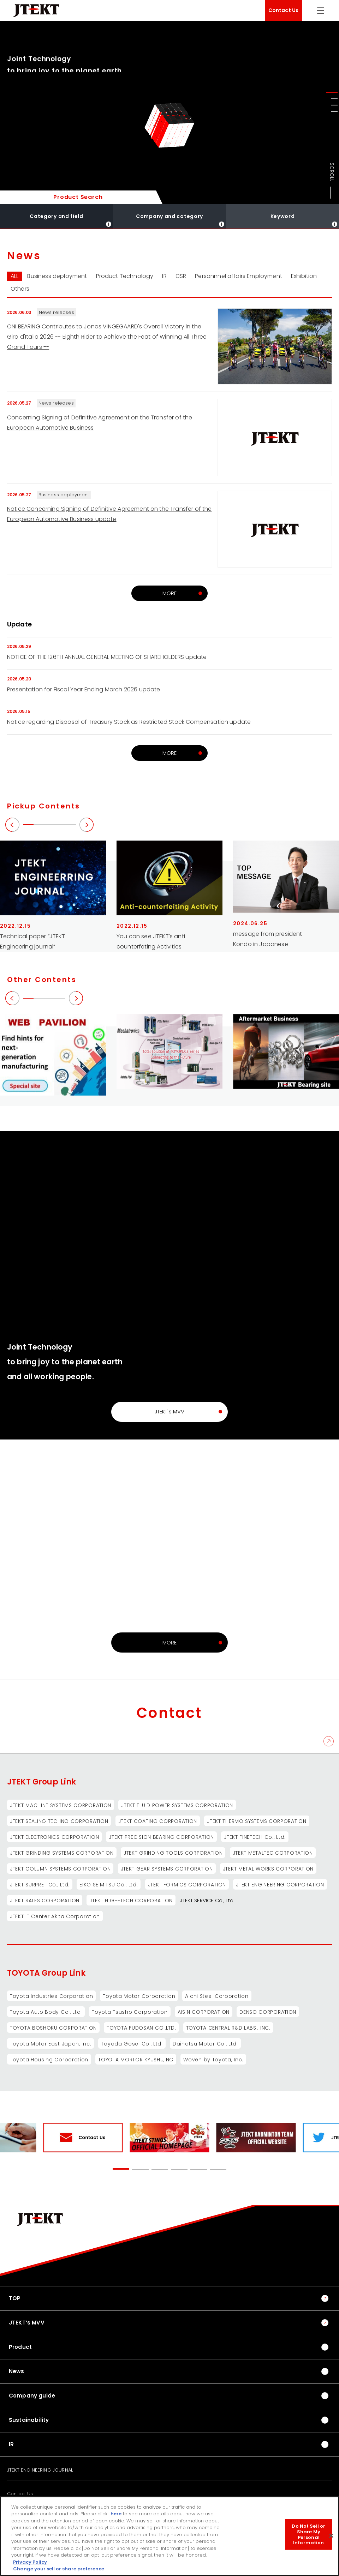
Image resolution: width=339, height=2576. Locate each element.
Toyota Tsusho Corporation (130, 2012)
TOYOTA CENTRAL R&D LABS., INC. (228, 2027)
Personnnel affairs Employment (238, 276)
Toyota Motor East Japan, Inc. (50, 2043)
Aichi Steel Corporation (216, 1996)
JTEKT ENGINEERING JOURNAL (40, 2470)
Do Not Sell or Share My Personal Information (308, 2534)
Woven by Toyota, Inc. (213, 2059)
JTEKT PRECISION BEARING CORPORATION (161, 1837)
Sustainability (29, 2420)
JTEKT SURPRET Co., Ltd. (40, 1884)
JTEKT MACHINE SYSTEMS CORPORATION (60, 1805)
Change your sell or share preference (58, 2568)
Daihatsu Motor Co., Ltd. (205, 2043)
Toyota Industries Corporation (51, 1996)
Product (20, 2347)
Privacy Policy (30, 2562)
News (16, 2371)
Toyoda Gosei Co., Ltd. (131, 2043)
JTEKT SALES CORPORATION (44, 1900)
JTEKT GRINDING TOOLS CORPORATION (173, 1852)
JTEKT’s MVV (26, 2322)
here (116, 2513)
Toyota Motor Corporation (139, 1996)
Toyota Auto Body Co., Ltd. (46, 2012)
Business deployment (57, 276)
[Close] (331, 2536)
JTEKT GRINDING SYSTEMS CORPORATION (62, 1852)
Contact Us (283, 10)
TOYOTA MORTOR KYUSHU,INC (135, 2059)
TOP (14, 2298)
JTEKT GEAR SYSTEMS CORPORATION (167, 1868)
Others (20, 289)
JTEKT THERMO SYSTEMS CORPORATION (256, 1821)
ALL (14, 276)
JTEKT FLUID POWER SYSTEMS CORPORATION (177, 1805)
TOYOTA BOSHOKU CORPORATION (53, 2027)
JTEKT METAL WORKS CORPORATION (268, 1868)
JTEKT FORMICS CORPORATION (187, 1884)
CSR (181, 276)
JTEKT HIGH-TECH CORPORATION (131, 1900)
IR (164, 276)
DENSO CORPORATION (267, 2012)
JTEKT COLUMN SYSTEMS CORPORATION (60, 1868)
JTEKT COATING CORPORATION (157, 1821)
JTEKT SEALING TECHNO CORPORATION (59, 1821)
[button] (332, 92)
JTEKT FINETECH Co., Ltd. (255, 1837)
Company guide (32, 2395)
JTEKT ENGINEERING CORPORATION (280, 1884)
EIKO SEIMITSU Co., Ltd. (108, 1884)
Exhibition (304, 276)
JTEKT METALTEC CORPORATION (273, 1852)
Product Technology (125, 276)
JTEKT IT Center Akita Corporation (55, 1916)
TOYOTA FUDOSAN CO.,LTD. (141, 2027)
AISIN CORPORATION (204, 2012)
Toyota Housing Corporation (49, 2059)
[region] (169, 2536)
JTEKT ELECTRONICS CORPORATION (54, 1837)
